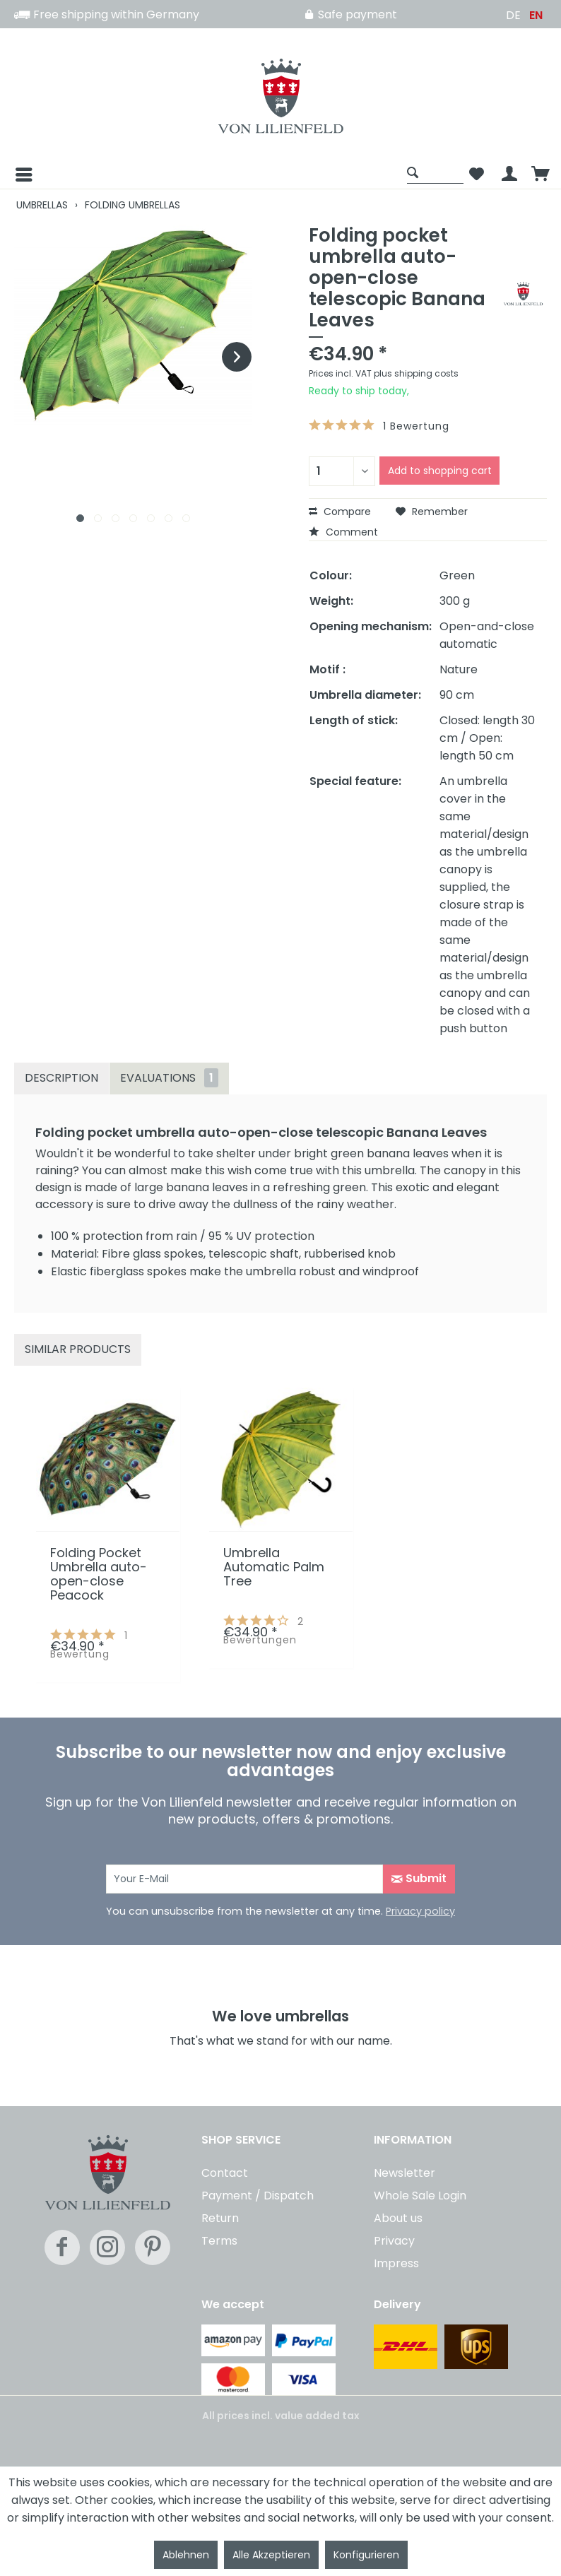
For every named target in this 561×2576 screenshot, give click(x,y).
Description (61, 1078)
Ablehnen (186, 2555)
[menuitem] (207, 174)
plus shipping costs (416, 373)
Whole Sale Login (420, 2195)
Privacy (394, 2241)
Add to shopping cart (440, 470)
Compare (340, 511)
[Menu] (12, 174)
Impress (396, 2263)
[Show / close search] (435, 172)
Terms (219, 2241)
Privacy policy (420, 1911)
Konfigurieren (366, 2555)
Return (220, 2218)
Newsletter (404, 2173)
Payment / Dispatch (257, 2195)
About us (398, 2218)
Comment (343, 532)
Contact (224, 2173)
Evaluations (169, 1077)
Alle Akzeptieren (271, 2555)
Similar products (78, 1349)
